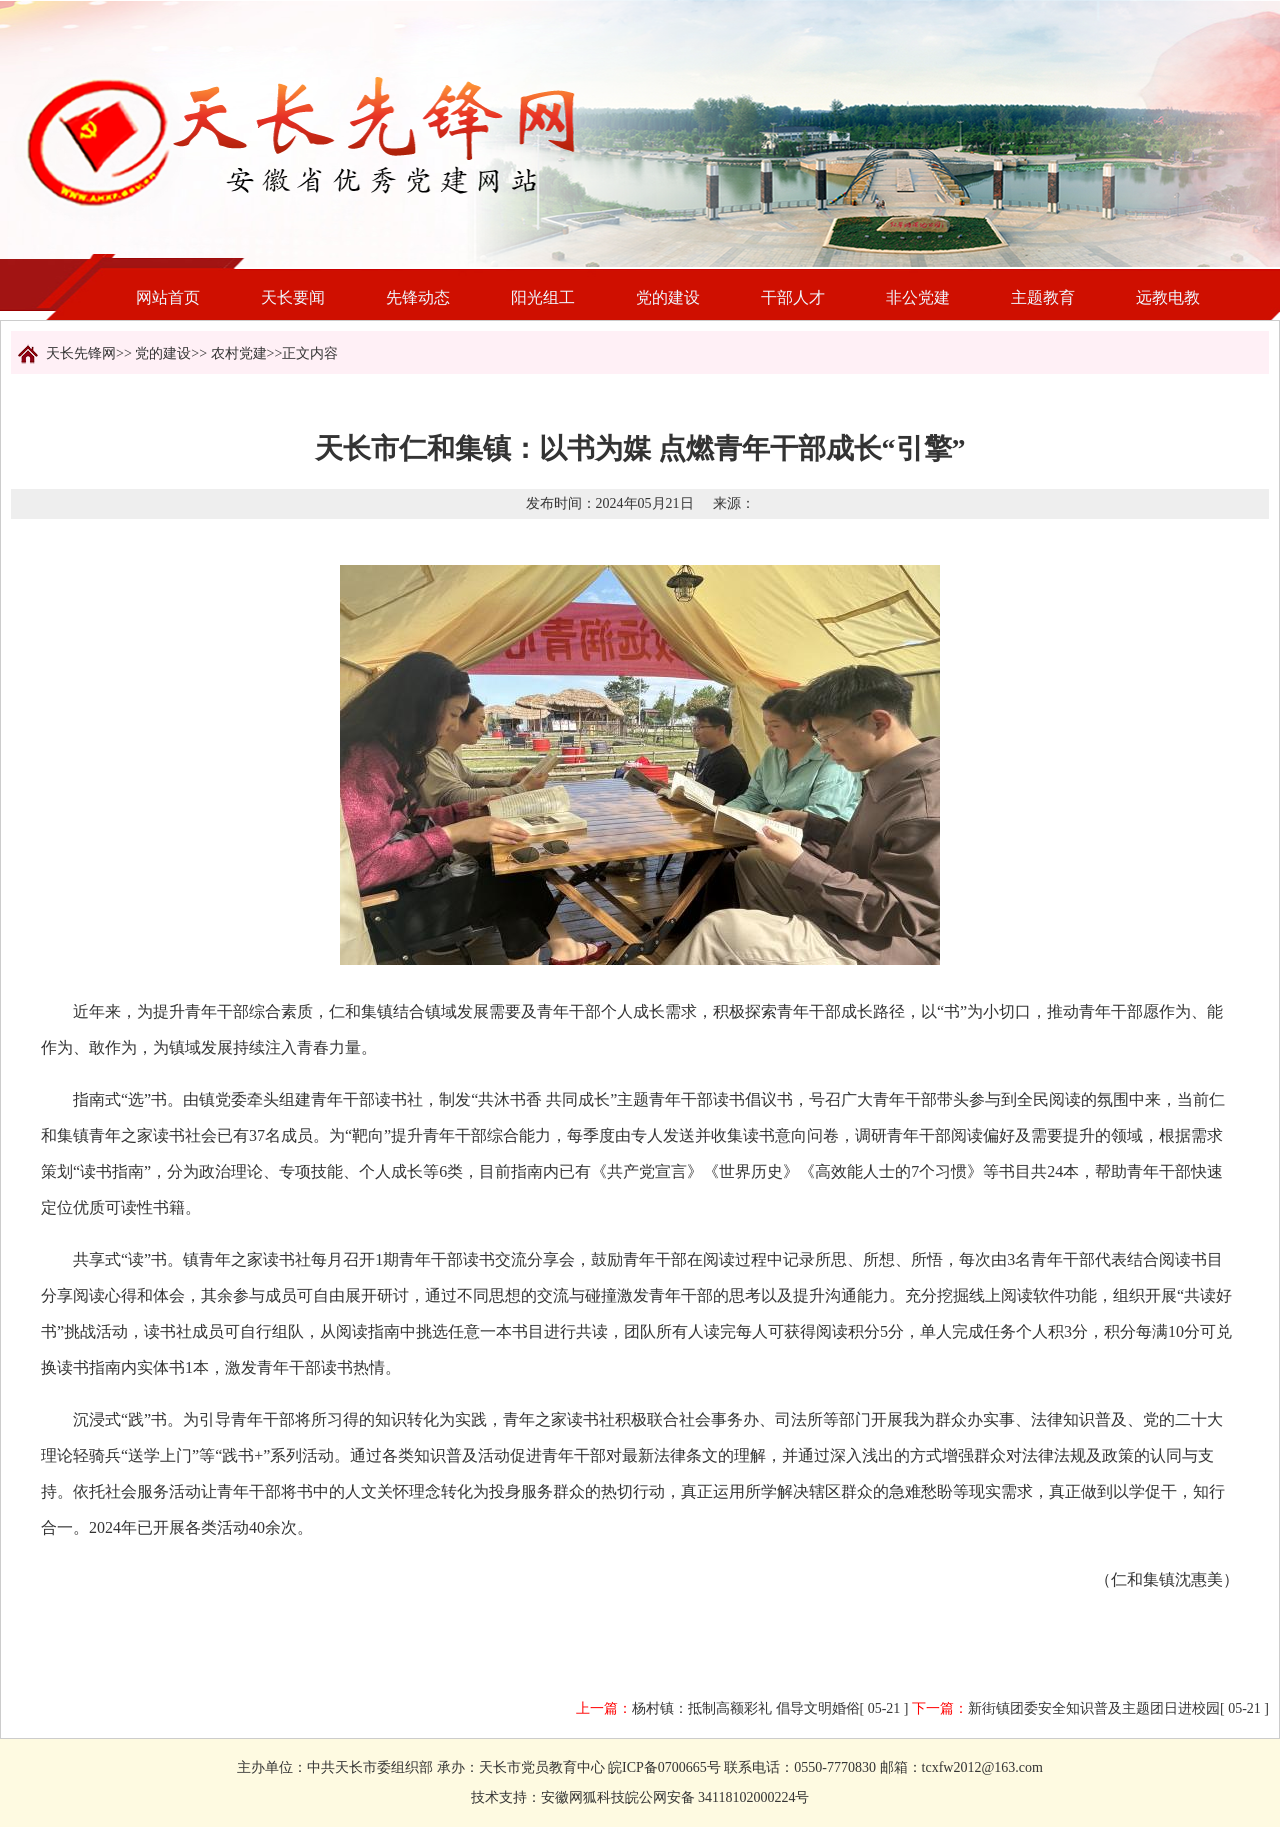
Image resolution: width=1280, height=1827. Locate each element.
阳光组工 (543, 297)
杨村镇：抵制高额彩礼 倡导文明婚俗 (746, 1708)
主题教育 (1043, 297)
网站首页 (168, 297)
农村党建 (239, 353)
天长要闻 (293, 297)
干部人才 (793, 297)
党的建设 (668, 297)
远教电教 (1168, 297)
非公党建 (918, 297)
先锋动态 (418, 297)
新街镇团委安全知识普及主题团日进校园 (1094, 1708)
